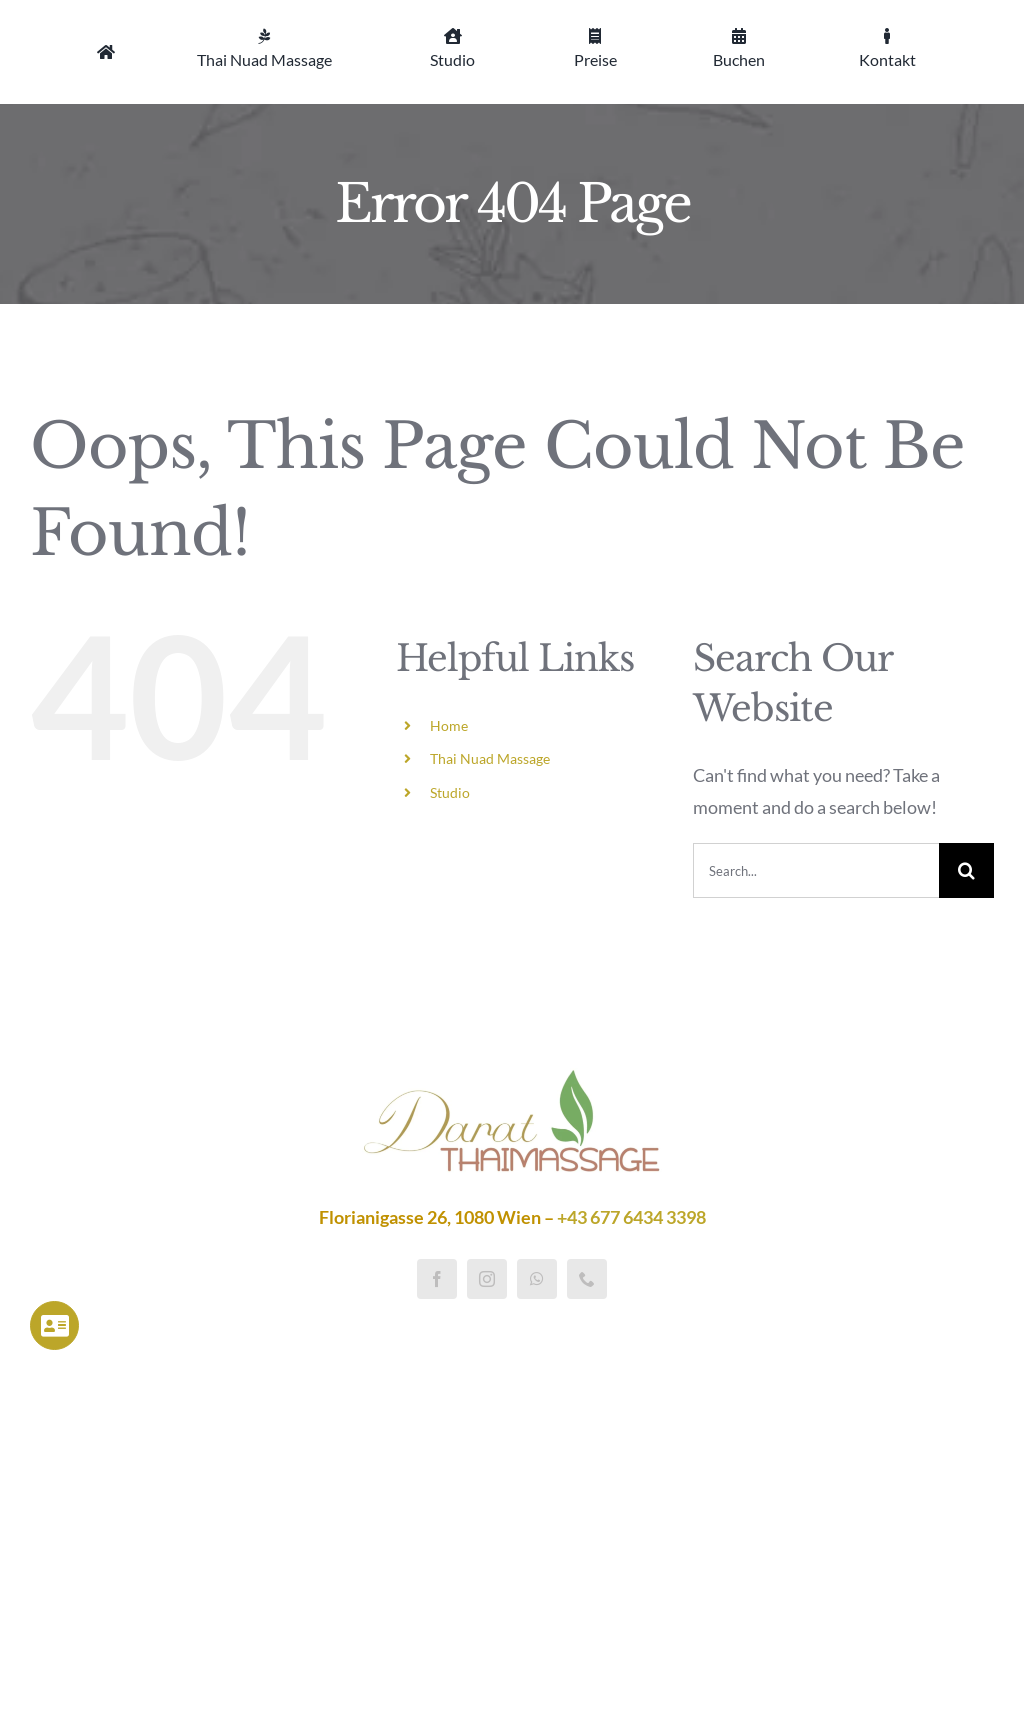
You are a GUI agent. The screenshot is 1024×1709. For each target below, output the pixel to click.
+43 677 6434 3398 (631, 1217)
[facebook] (437, 1279)
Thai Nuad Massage (490, 758)
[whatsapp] (537, 1279)
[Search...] (816, 870)
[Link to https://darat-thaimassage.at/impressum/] (54, 1325)
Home (449, 725)
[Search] (966, 870)
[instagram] (487, 1279)
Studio (450, 792)
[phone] (587, 1279)
